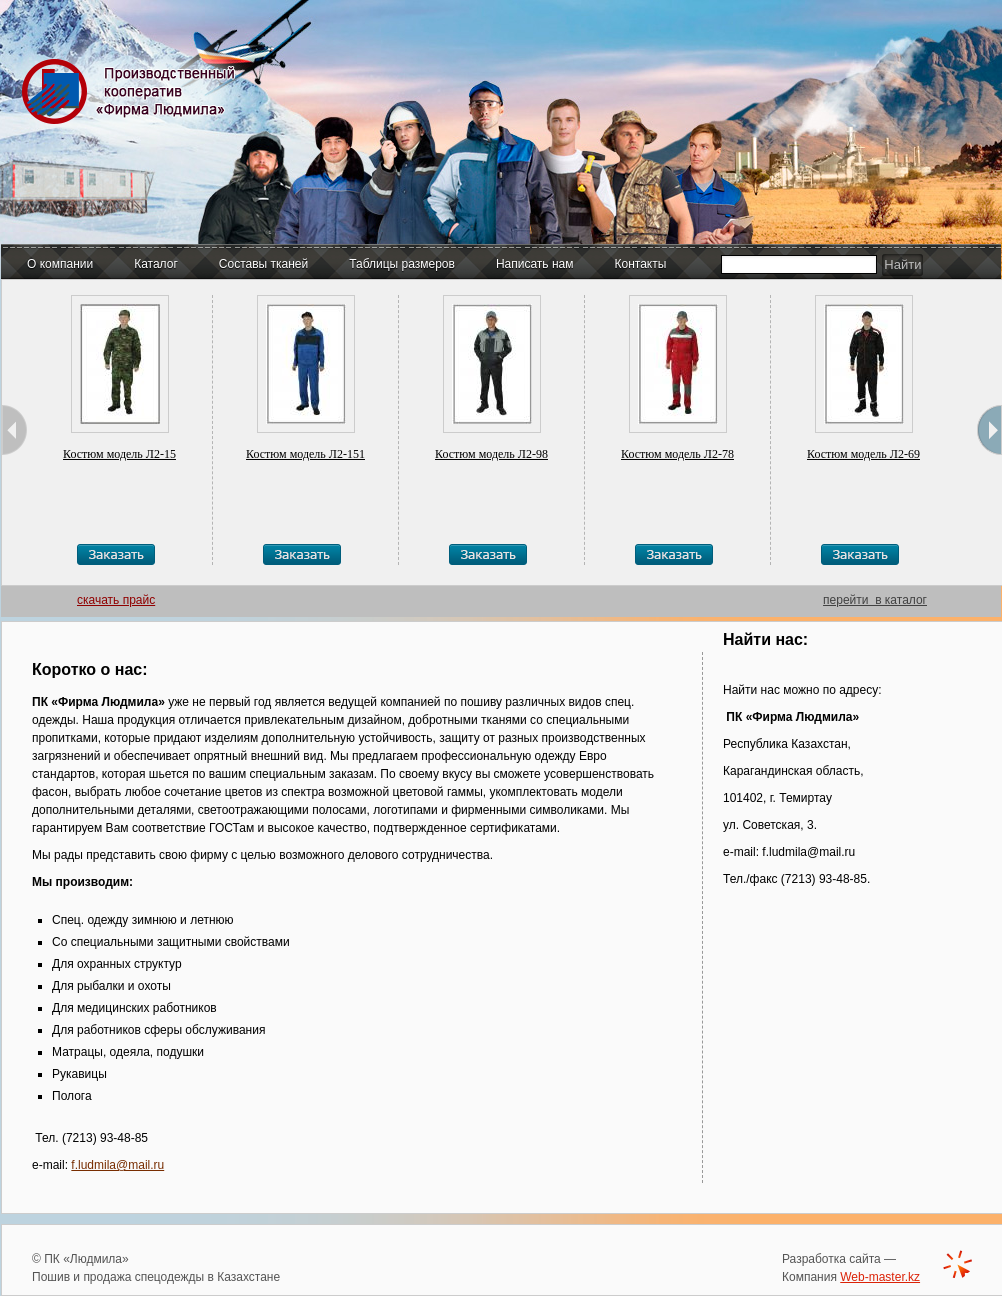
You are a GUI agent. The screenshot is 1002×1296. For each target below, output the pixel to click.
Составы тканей (263, 264)
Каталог (156, 264)
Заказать (116, 554)
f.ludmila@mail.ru (117, 1165)
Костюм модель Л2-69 (863, 454)
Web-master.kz (880, 1277)
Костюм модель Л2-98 (491, 454)
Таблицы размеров (402, 264)
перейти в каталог (875, 600)
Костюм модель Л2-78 (677, 454)
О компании (60, 264)
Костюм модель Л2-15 (119, 454)
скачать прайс (116, 600)
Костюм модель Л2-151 (305, 454)
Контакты (641, 264)
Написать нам (535, 264)
